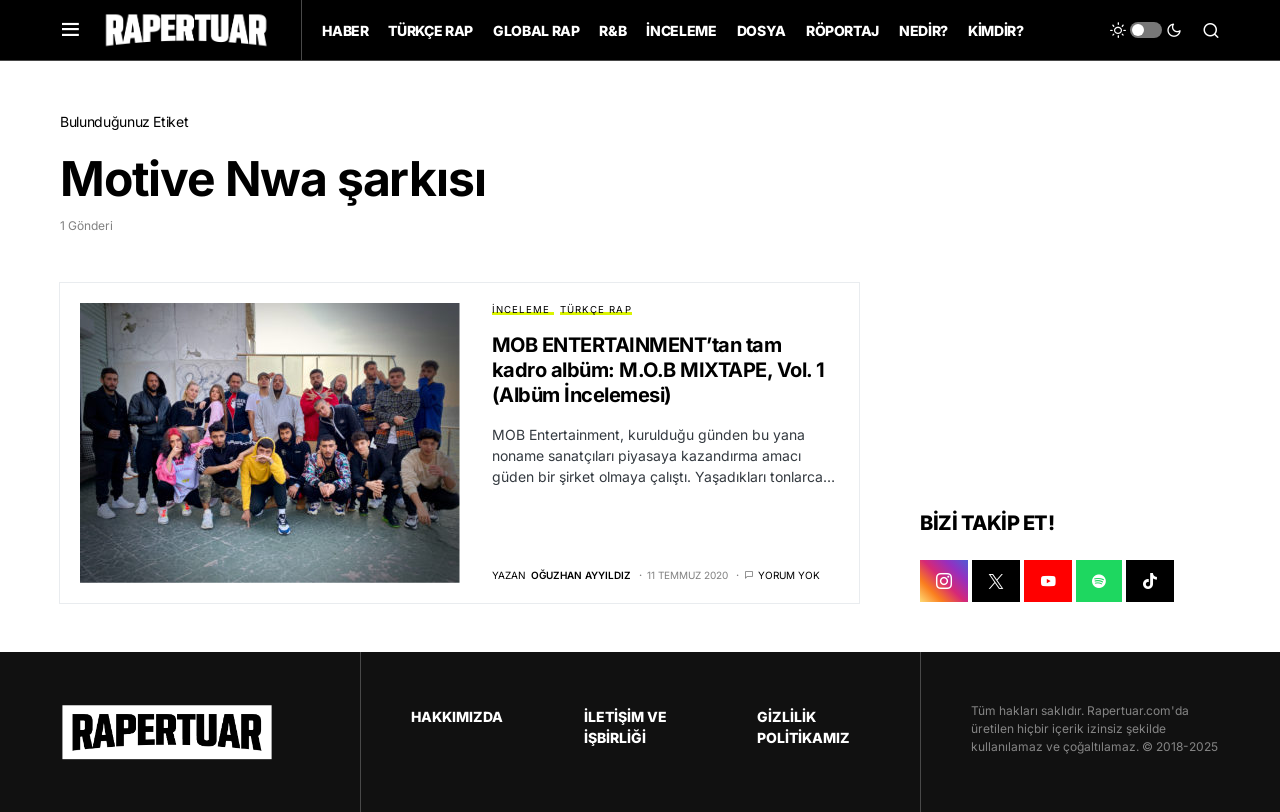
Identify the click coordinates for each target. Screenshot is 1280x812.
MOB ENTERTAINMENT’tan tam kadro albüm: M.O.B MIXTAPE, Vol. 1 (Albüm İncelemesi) (658, 370)
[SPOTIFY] (1099, 581)
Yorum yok (789, 575)
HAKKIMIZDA (457, 716)
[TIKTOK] (1150, 581)
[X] (996, 581)
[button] (70, 30)
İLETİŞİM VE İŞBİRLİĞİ (625, 727)
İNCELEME (521, 309)
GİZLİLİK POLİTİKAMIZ (803, 727)
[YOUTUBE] (1048, 581)
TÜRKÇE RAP (596, 309)
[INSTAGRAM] (944, 581)
